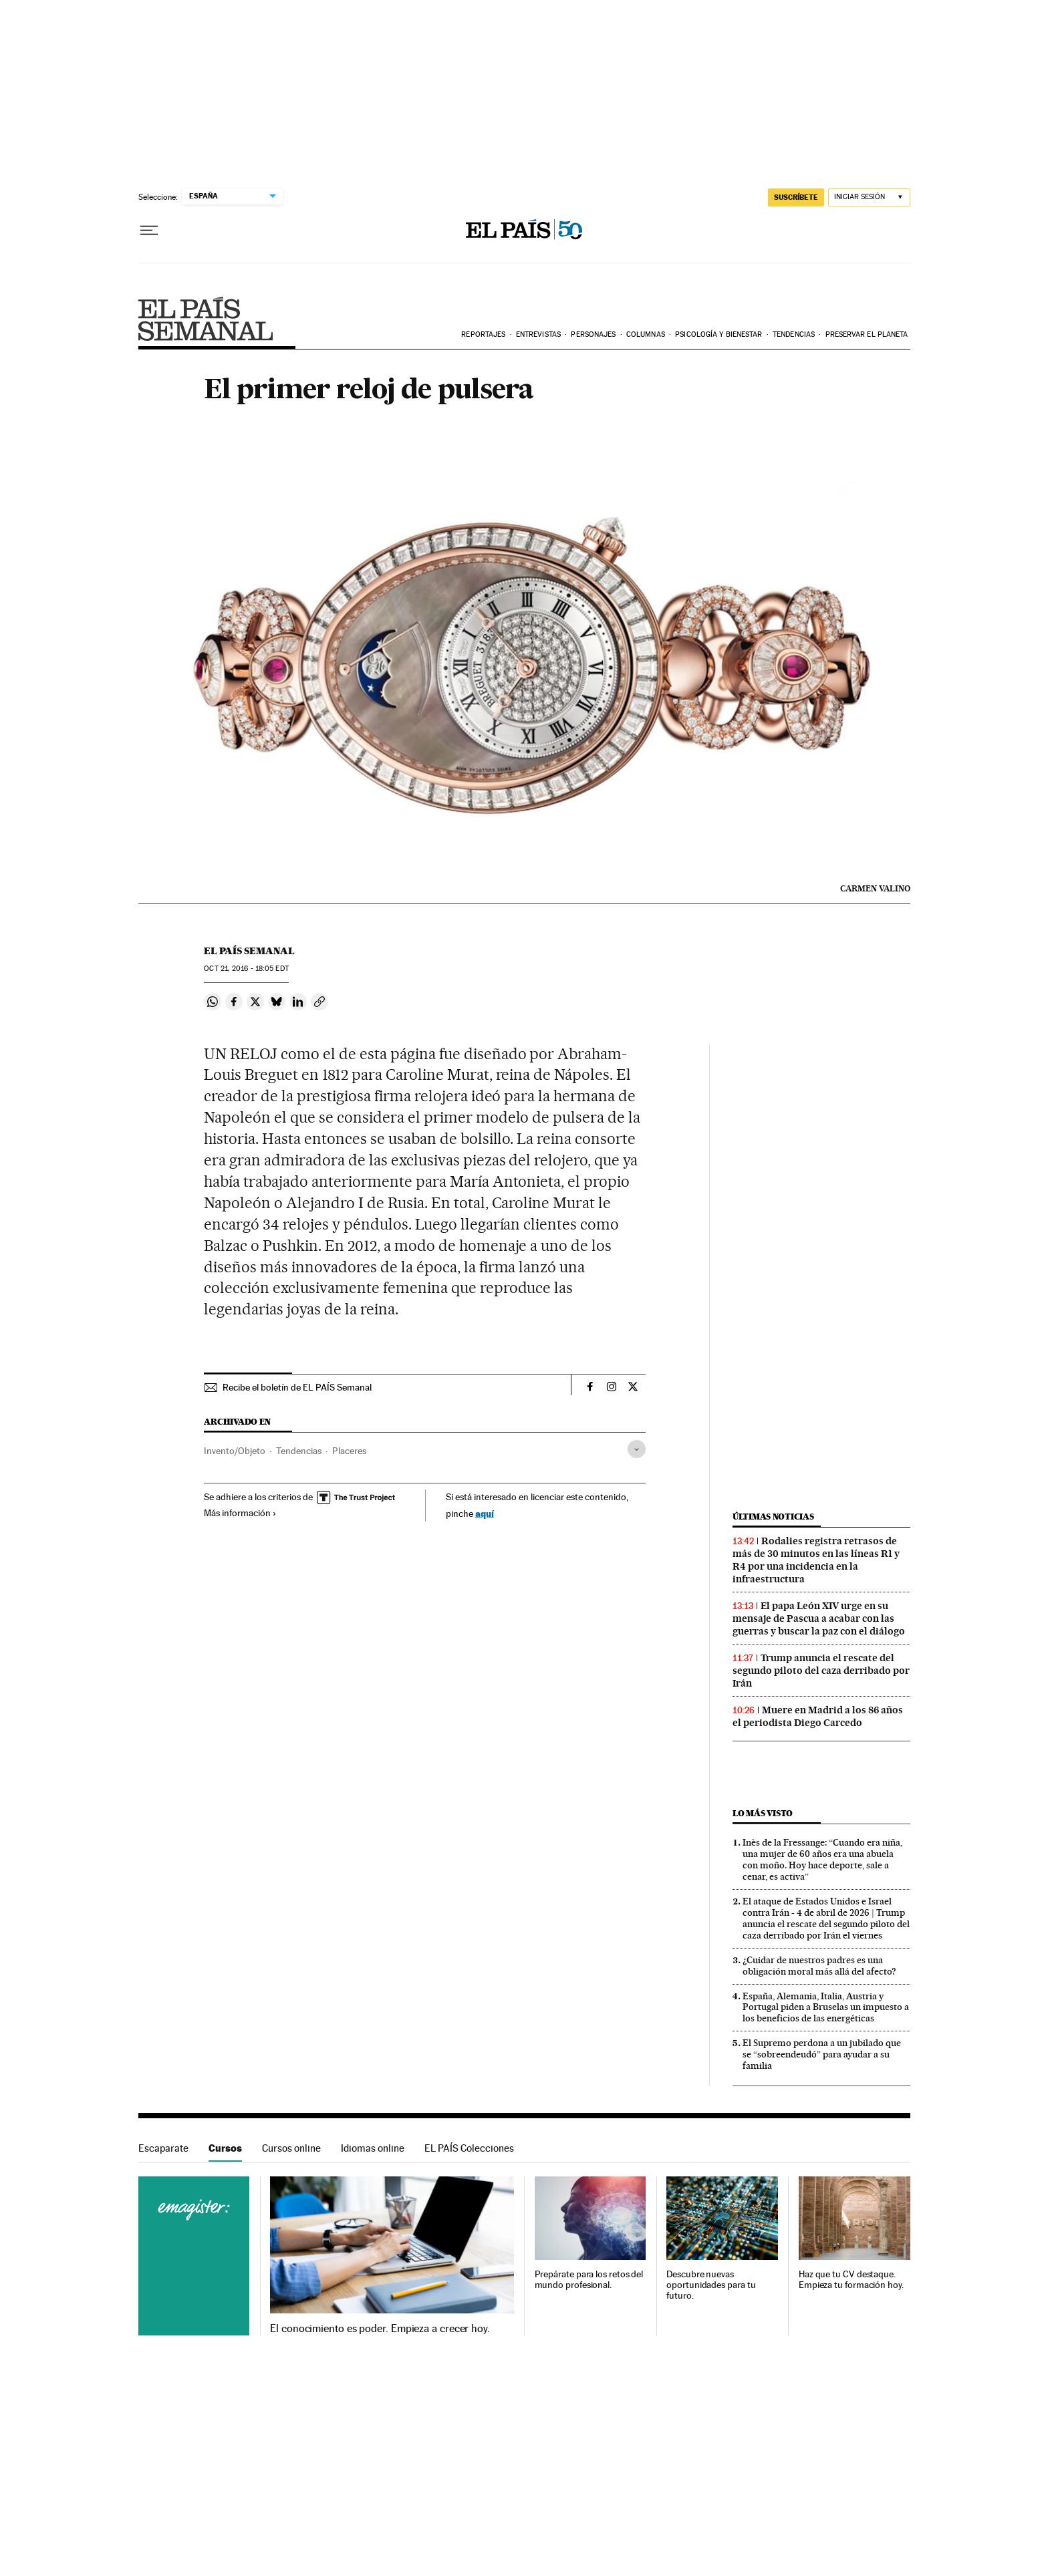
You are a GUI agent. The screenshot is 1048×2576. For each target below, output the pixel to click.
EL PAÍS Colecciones (469, 2148)
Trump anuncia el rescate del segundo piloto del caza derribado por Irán (821, 1670)
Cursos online (291, 2148)
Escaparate (163, 2148)
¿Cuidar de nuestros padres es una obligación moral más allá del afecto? (819, 1966)
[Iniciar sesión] (869, 197)
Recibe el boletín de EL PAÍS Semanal (297, 1387)
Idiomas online (372, 2148)
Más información (240, 1513)
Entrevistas (538, 334)
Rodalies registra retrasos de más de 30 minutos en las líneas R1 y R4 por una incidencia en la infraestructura (816, 1560)
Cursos (225, 2148)
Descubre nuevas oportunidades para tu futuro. (710, 2285)
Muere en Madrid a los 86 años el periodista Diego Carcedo (818, 1716)
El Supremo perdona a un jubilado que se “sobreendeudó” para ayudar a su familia (822, 2054)
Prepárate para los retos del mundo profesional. (589, 2279)
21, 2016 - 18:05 (246, 968)
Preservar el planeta (866, 334)
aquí (484, 1513)
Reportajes (483, 334)
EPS (205, 319)
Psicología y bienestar (718, 334)
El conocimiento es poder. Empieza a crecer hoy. (380, 2329)
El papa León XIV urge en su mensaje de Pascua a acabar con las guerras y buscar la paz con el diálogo (819, 1618)
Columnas (645, 334)
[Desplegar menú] (149, 230)
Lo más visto (763, 1813)
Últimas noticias (773, 1517)
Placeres (349, 1450)
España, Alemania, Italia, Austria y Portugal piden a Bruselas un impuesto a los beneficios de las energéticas (826, 2007)
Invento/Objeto (234, 1450)
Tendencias (794, 334)
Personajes (593, 334)
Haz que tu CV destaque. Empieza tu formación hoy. (851, 2279)
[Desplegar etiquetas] (637, 1449)
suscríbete (796, 197)
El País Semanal (249, 951)
